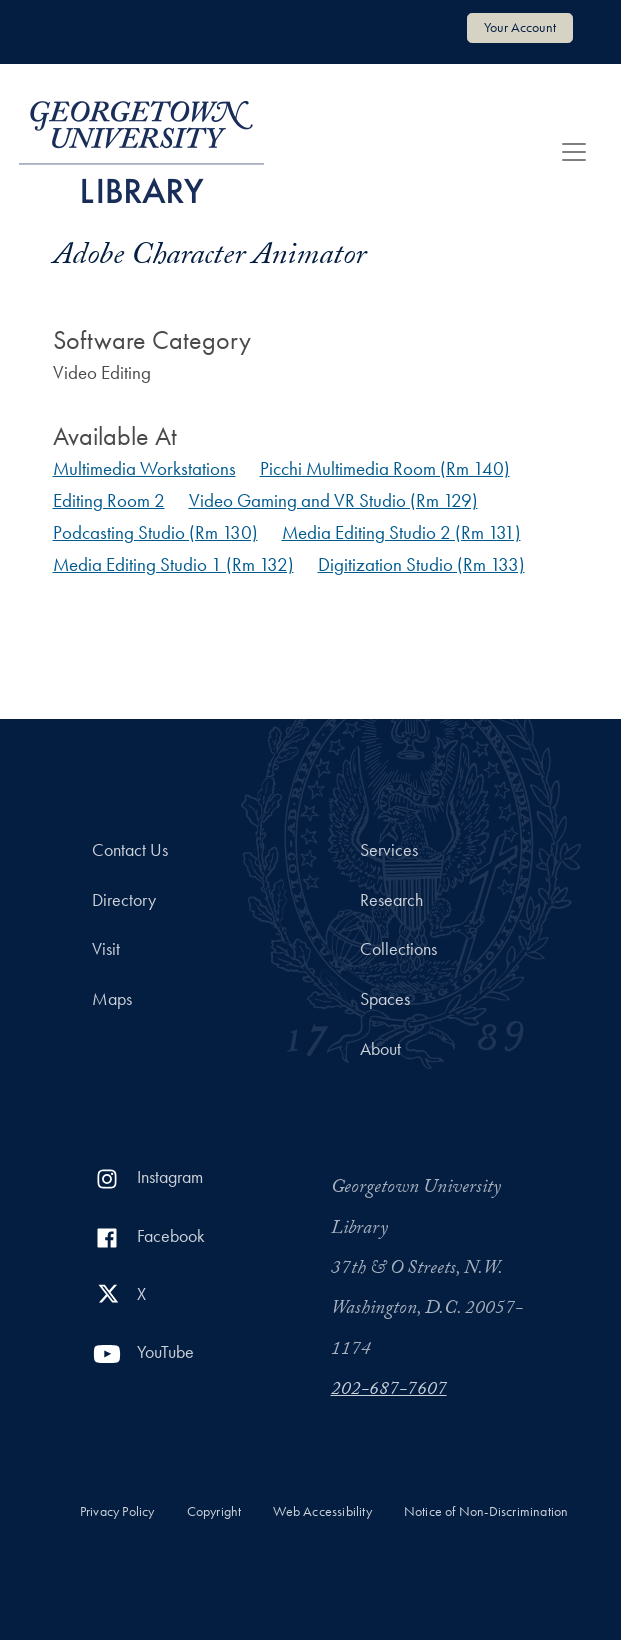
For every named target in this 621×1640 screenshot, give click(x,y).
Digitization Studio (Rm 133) (421, 564)
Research (391, 900)
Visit (106, 949)
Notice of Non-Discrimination (486, 1511)
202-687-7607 (389, 1391)
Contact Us (130, 850)
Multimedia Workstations (144, 468)
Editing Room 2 (109, 500)
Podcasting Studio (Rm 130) (155, 532)
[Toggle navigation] (574, 152)
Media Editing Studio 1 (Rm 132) (173, 564)
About (380, 1049)
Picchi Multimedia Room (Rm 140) (385, 468)
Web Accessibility (322, 1511)
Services (389, 850)
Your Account (520, 27)
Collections (398, 949)
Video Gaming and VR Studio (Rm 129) (333, 500)
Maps (112, 999)
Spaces (385, 999)
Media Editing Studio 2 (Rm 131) (401, 532)
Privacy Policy (117, 1511)
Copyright (214, 1511)
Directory (124, 900)
